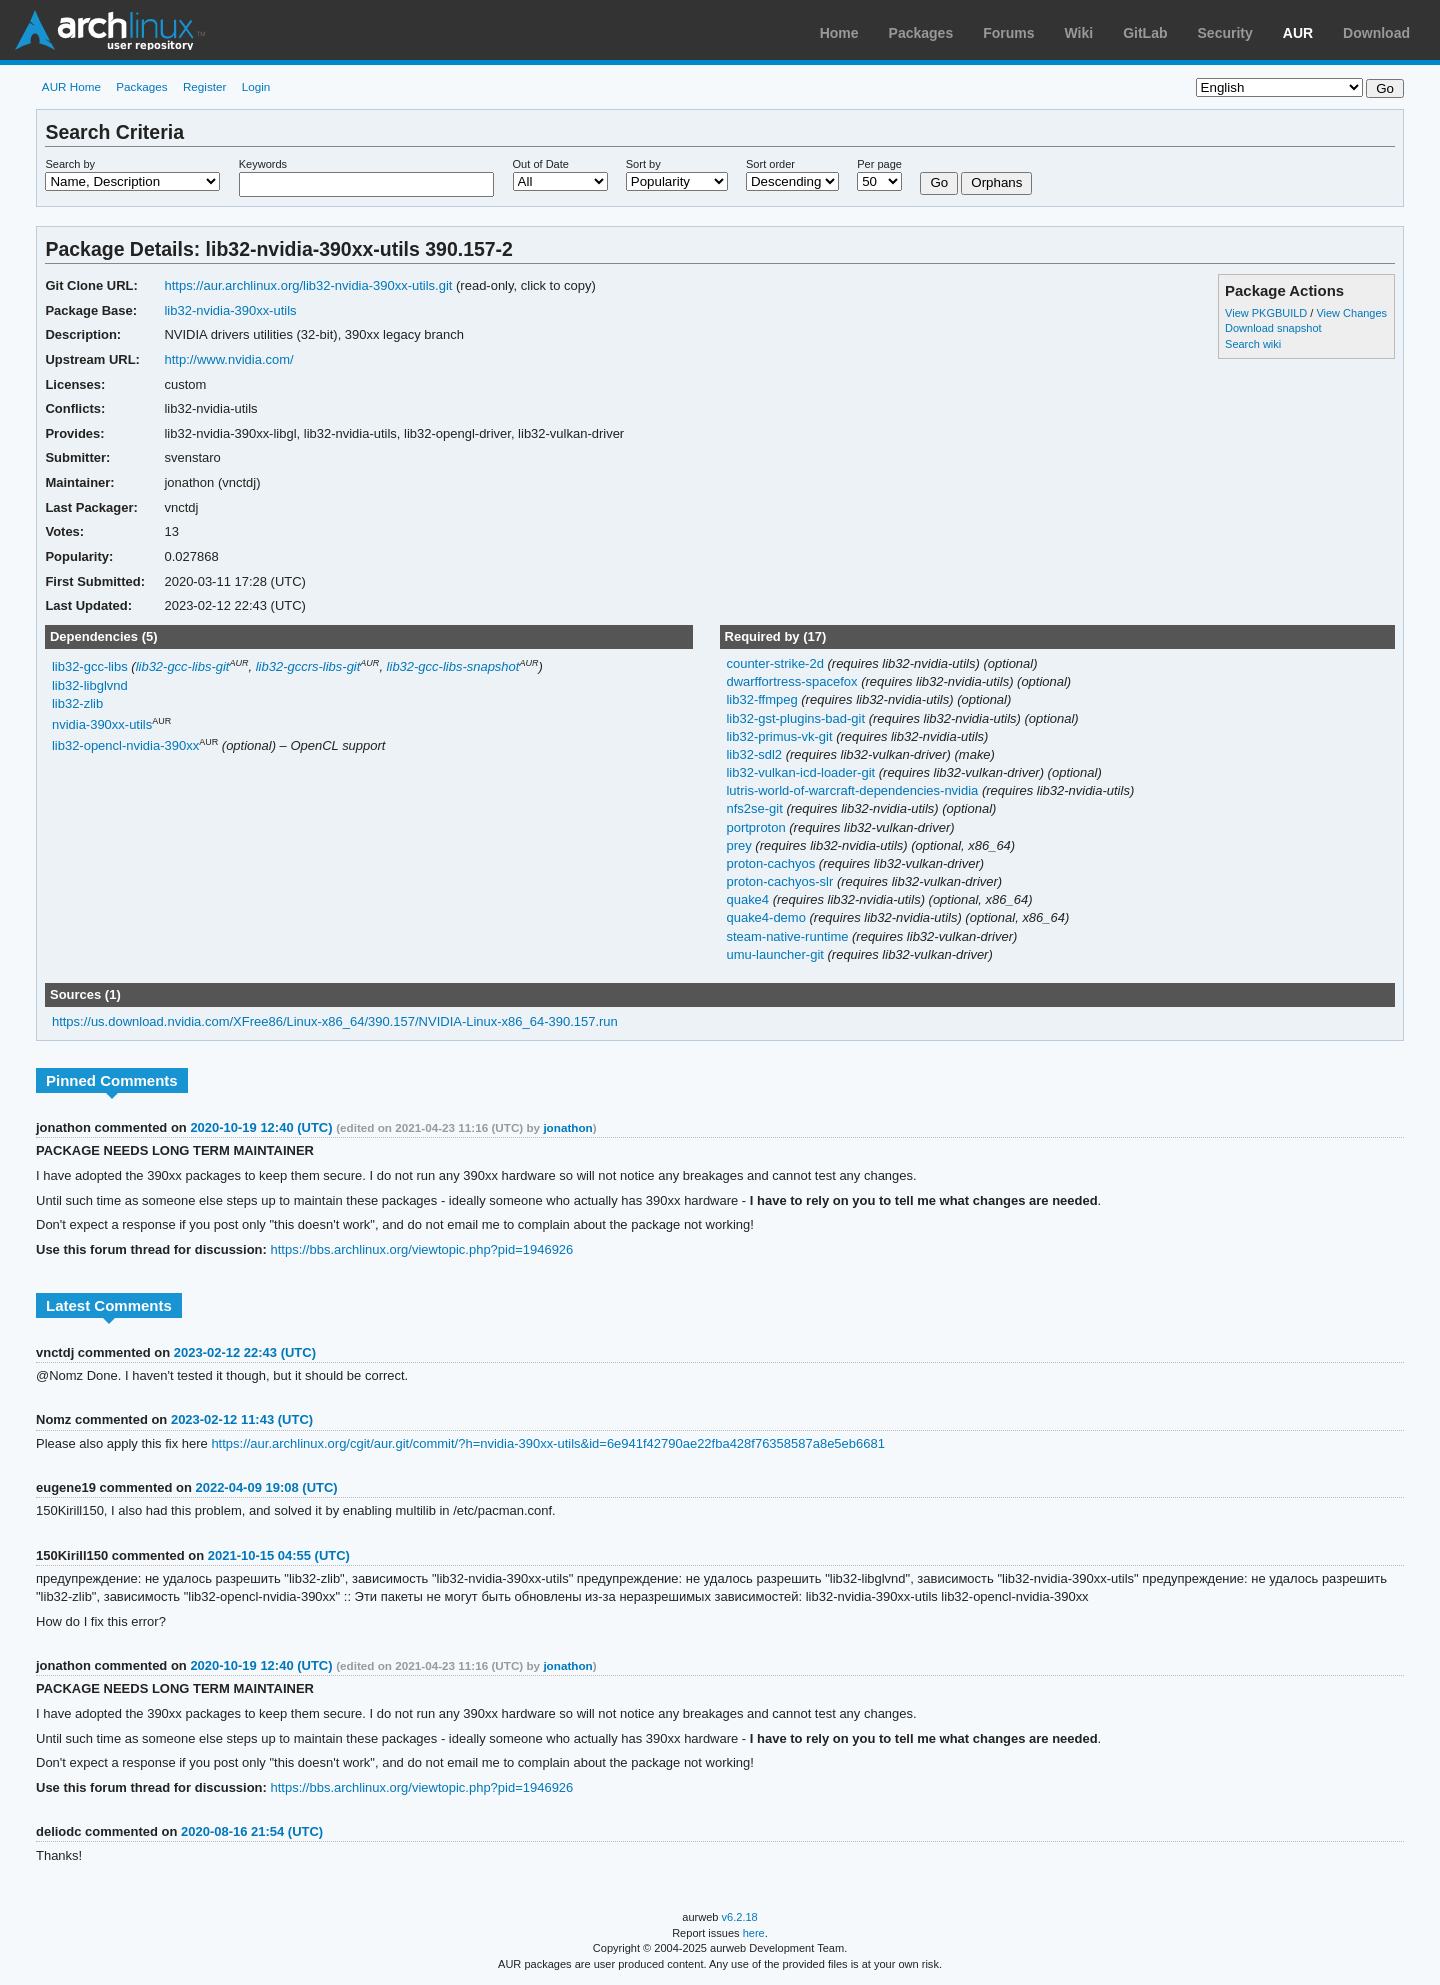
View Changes (1351, 313)
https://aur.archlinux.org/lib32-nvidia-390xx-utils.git (308, 285)
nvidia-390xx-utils (102, 724)
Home (839, 33)
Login (256, 86)
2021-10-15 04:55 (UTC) (279, 1555)
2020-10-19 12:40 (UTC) (261, 1127)
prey (740, 845)
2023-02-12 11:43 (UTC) (242, 1419)
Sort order (770, 164)
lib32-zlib (77, 703)
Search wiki (1253, 344)
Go (939, 182)
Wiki (1079, 33)
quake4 (749, 899)
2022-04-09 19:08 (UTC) (266, 1487)
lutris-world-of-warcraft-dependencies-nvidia (853, 790)
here (754, 1933)
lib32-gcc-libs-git (183, 666)
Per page (879, 164)
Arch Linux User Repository (110, 30)
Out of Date (541, 164)
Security (1225, 33)
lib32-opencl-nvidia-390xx (125, 746)
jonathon (567, 1127)
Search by (70, 164)
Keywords (263, 164)
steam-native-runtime (789, 936)
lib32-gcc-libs (90, 666)
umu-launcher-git (776, 954)
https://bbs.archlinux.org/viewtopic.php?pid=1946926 (421, 1249)
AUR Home (71, 86)
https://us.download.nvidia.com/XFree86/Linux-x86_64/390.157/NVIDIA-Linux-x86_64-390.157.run (335, 1021)
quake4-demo (767, 917)
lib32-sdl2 (755, 754)
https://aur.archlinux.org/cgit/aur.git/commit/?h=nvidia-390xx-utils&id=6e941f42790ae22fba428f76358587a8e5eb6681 (548, 1443)
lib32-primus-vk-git (781, 736)
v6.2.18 (740, 1917)
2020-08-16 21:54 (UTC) (252, 1831)
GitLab (1145, 33)
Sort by (643, 164)
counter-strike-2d (776, 663)
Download (1376, 33)
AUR (1298, 33)
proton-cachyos (772, 863)
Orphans (996, 182)
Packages (921, 33)
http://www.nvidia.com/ (228, 359)
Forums (1008, 33)
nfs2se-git (756, 808)
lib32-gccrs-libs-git (308, 666)
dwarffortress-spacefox (793, 681)
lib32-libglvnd (90, 685)
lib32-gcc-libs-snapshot (453, 666)
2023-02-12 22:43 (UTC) (245, 1352)
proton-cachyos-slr (781, 881)
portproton (757, 827)
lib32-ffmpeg (763, 699)
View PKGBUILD (1267, 313)
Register (205, 86)
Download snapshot (1273, 328)
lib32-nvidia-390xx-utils (230, 310)
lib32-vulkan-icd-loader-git (802, 772)
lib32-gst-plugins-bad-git (797, 718)
